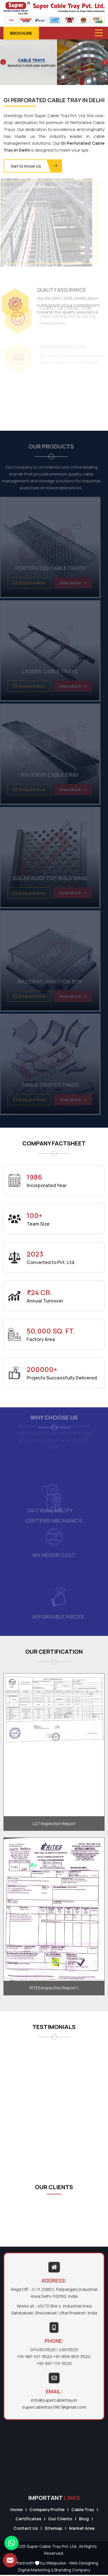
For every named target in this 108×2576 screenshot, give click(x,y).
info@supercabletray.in (54, 2400)
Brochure (21, 33)
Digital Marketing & (36, 2570)
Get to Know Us (34, 166)
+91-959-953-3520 (71, 2356)
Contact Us (25, 2528)
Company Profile (47, 2510)
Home (16, 2510)
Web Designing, (84, 2563)
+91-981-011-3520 (34, 2356)
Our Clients (60, 2519)
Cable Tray (82, 2510)
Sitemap (53, 2528)
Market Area (82, 2528)
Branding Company (72, 2570)
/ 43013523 (67, 2350)
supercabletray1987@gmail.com (54, 2407)
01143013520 (43, 2350)
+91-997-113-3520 (54, 2363)
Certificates (28, 2519)
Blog (84, 2519)
